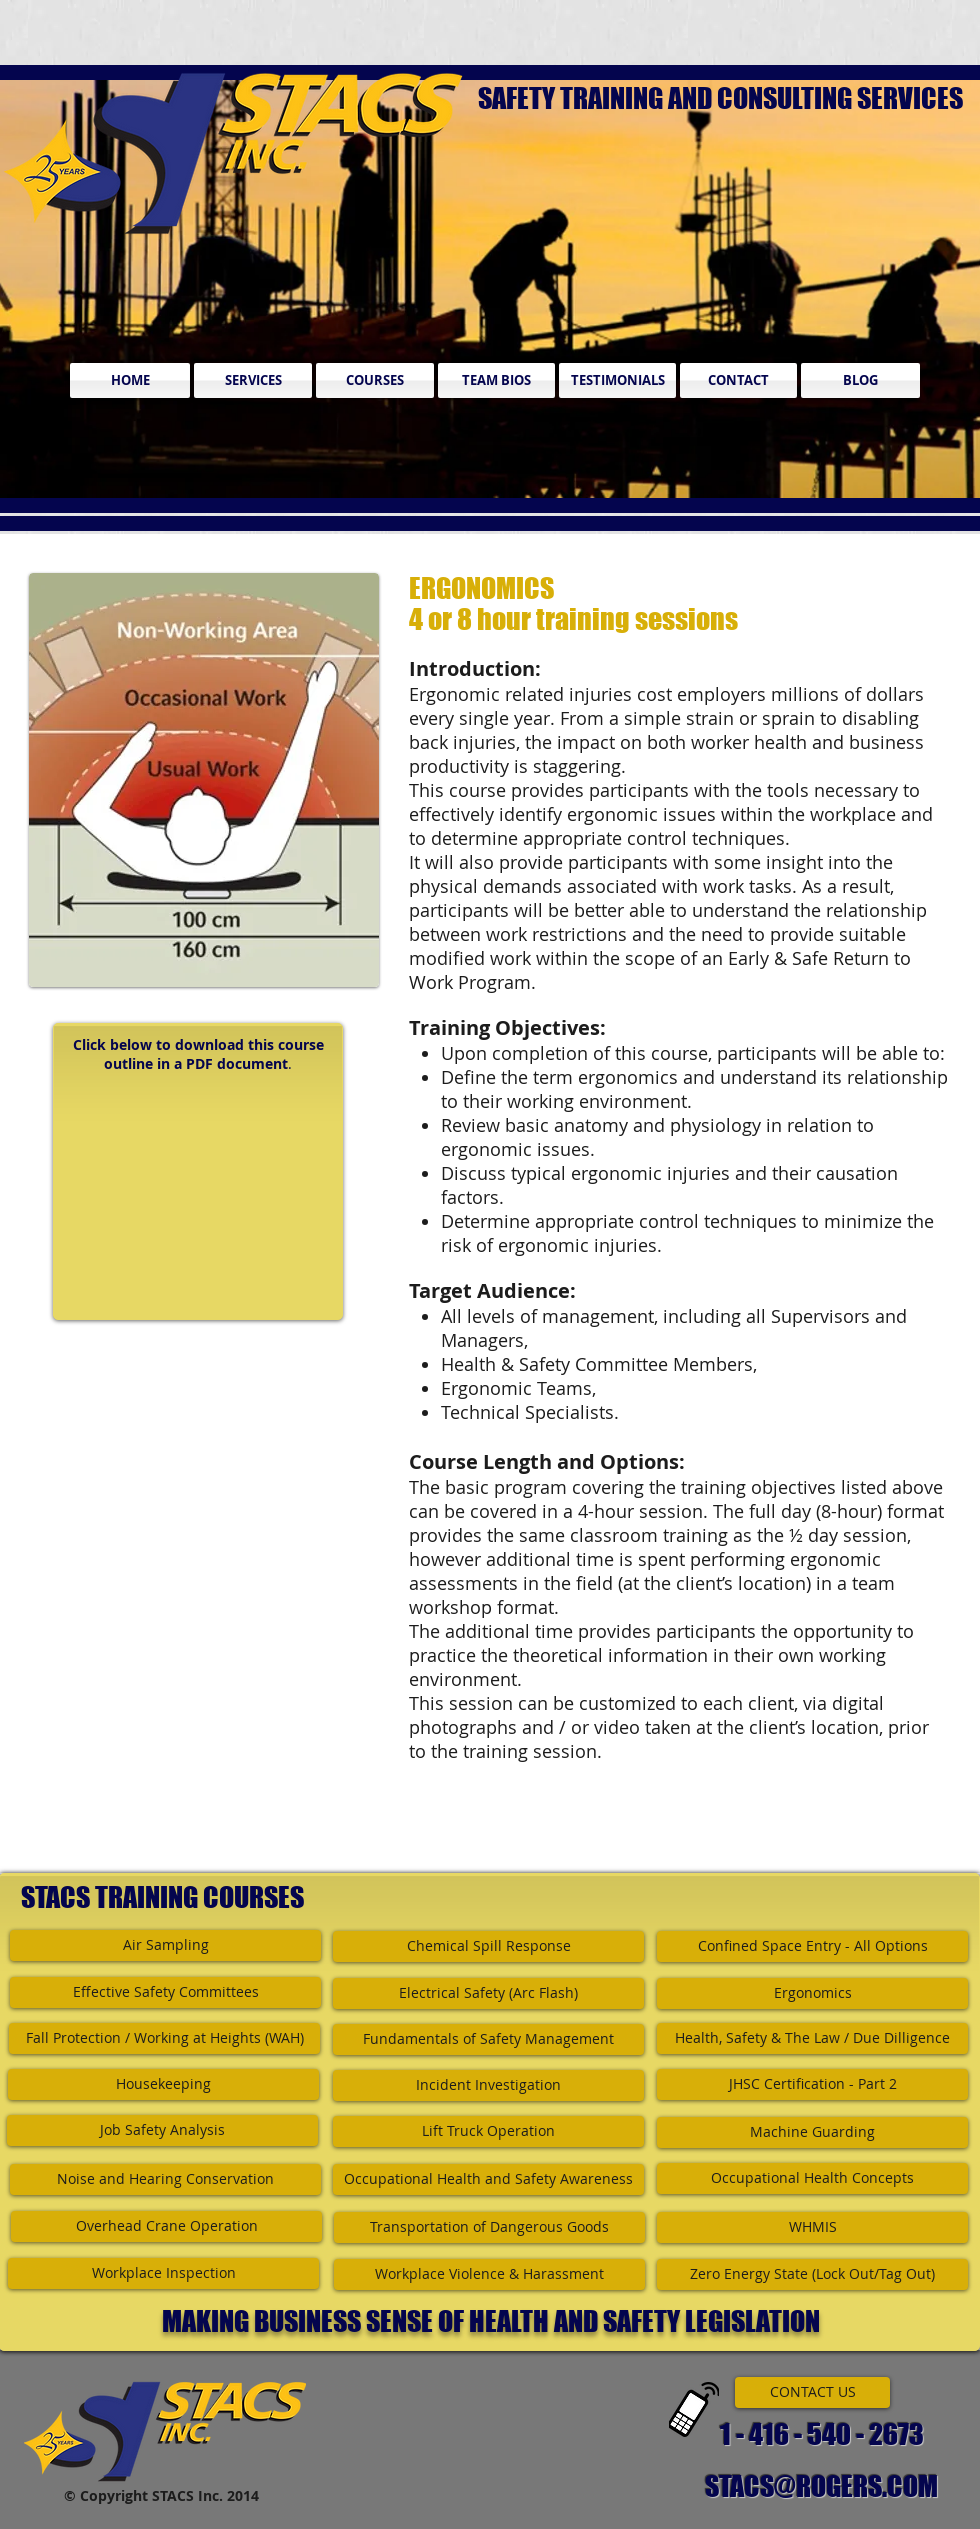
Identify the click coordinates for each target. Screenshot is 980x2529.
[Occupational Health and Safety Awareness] (488, 2179)
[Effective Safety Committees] (165, 1992)
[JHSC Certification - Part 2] (812, 2084)
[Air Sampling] (165, 1945)
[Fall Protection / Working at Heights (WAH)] (164, 2038)
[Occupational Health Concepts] (812, 2178)
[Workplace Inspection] (163, 2273)
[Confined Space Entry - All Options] (812, 1946)
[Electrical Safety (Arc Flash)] (488, 1993)
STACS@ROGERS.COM (821, 2486)
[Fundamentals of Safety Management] (488, 2039)
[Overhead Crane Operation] (166, 2226)
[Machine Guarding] (812, 2132)
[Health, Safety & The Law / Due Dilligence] (812, 2038)
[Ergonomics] (812, 1993)
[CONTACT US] (812, 2392)
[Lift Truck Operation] (488, 2131)
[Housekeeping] (163, 2084)
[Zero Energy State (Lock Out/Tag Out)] (812, 2274)
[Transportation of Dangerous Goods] (489, 2227)
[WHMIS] (812, 2227)
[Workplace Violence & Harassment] (489, 2274)
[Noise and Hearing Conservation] (165, 2179)
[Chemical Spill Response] (488, 1946)
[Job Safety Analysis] (162, 2130)
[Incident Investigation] (488, 2085)
